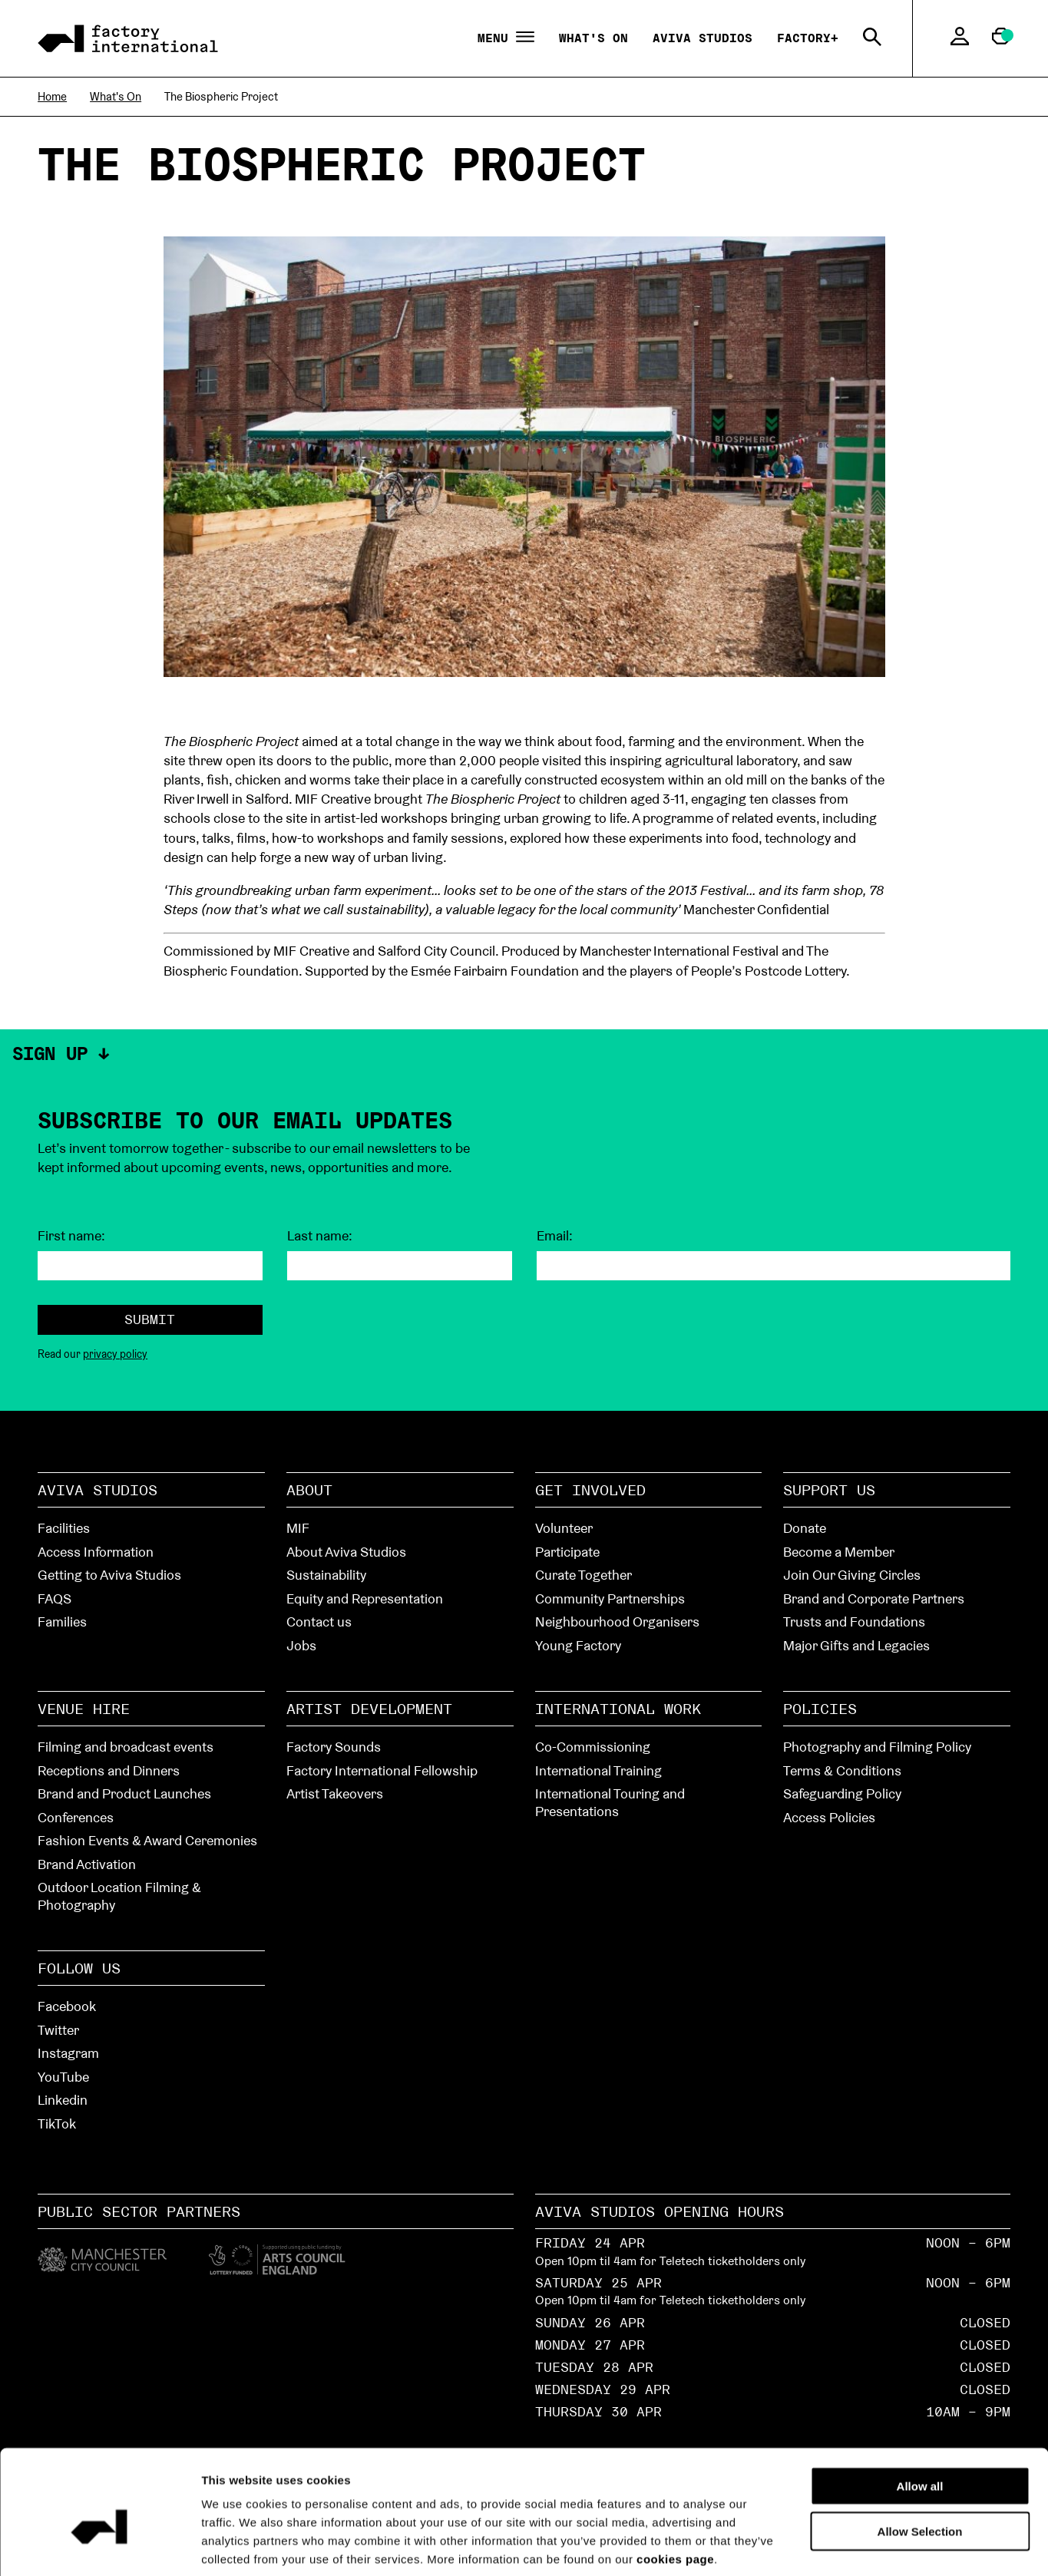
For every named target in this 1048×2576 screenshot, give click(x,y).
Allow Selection (920, 2455)
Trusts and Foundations (854, 1621)
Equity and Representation (364, 1598)
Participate (567, 1551)
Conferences (76, 1817)
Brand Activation (87, 1864)
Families (62, 1621)
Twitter (58, 2030)
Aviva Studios (702, 38)
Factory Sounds (333, 1746)
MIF (297, 1528)
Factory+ (807, 38)
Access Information (96, 1551)
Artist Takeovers (334, 1793)
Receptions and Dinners (109, 1770)
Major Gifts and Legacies (856, 1645)
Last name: (319, 1235)
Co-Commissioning (592, 1746)
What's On (593, 38)
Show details (868, 2545)
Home (52, 96)
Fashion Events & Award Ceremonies (147, 1840)
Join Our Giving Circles (852, 1575)
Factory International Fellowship (382, 1770)
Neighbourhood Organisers (617, 1621)
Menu (506, 38)
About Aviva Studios (346, 1551)
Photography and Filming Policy (877, 1746)
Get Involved (590, 1490)
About (309, 1490)
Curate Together (583, 1575)
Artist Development (369, 1709)
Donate (804, 1528)
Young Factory (578, 1645)
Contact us (319, 1621)
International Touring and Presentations (610, 1802)
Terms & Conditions (842, 1770)
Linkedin (63, 2100)
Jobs (301, 1645)
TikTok (57, 2123)
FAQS (54, 1598)
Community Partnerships (610, 1598)
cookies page (675, 2483)
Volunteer (564, 1528)
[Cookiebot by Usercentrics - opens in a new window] (99, 2546)
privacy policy (115, 1354)
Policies (820, 1709)
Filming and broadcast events (125, 1746)
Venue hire (84, 1709)
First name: (71, 1235)
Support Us (829, 1490)
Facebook (67, 2006)
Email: (555, 1235)
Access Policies (829, 1817)
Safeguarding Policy (842, 1793)
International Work (618, 1709)
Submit (149, 1319)
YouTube (63, 2077)
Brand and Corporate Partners (873, 1598)
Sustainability (326, 1575)
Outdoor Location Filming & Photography (119, 1896)
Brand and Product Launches (124, 1793)
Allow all (920, 2410)
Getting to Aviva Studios (109, 1575)
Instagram (68, 2053)
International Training (598, 1770)
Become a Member (838, 1551)
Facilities (64, 1528)
